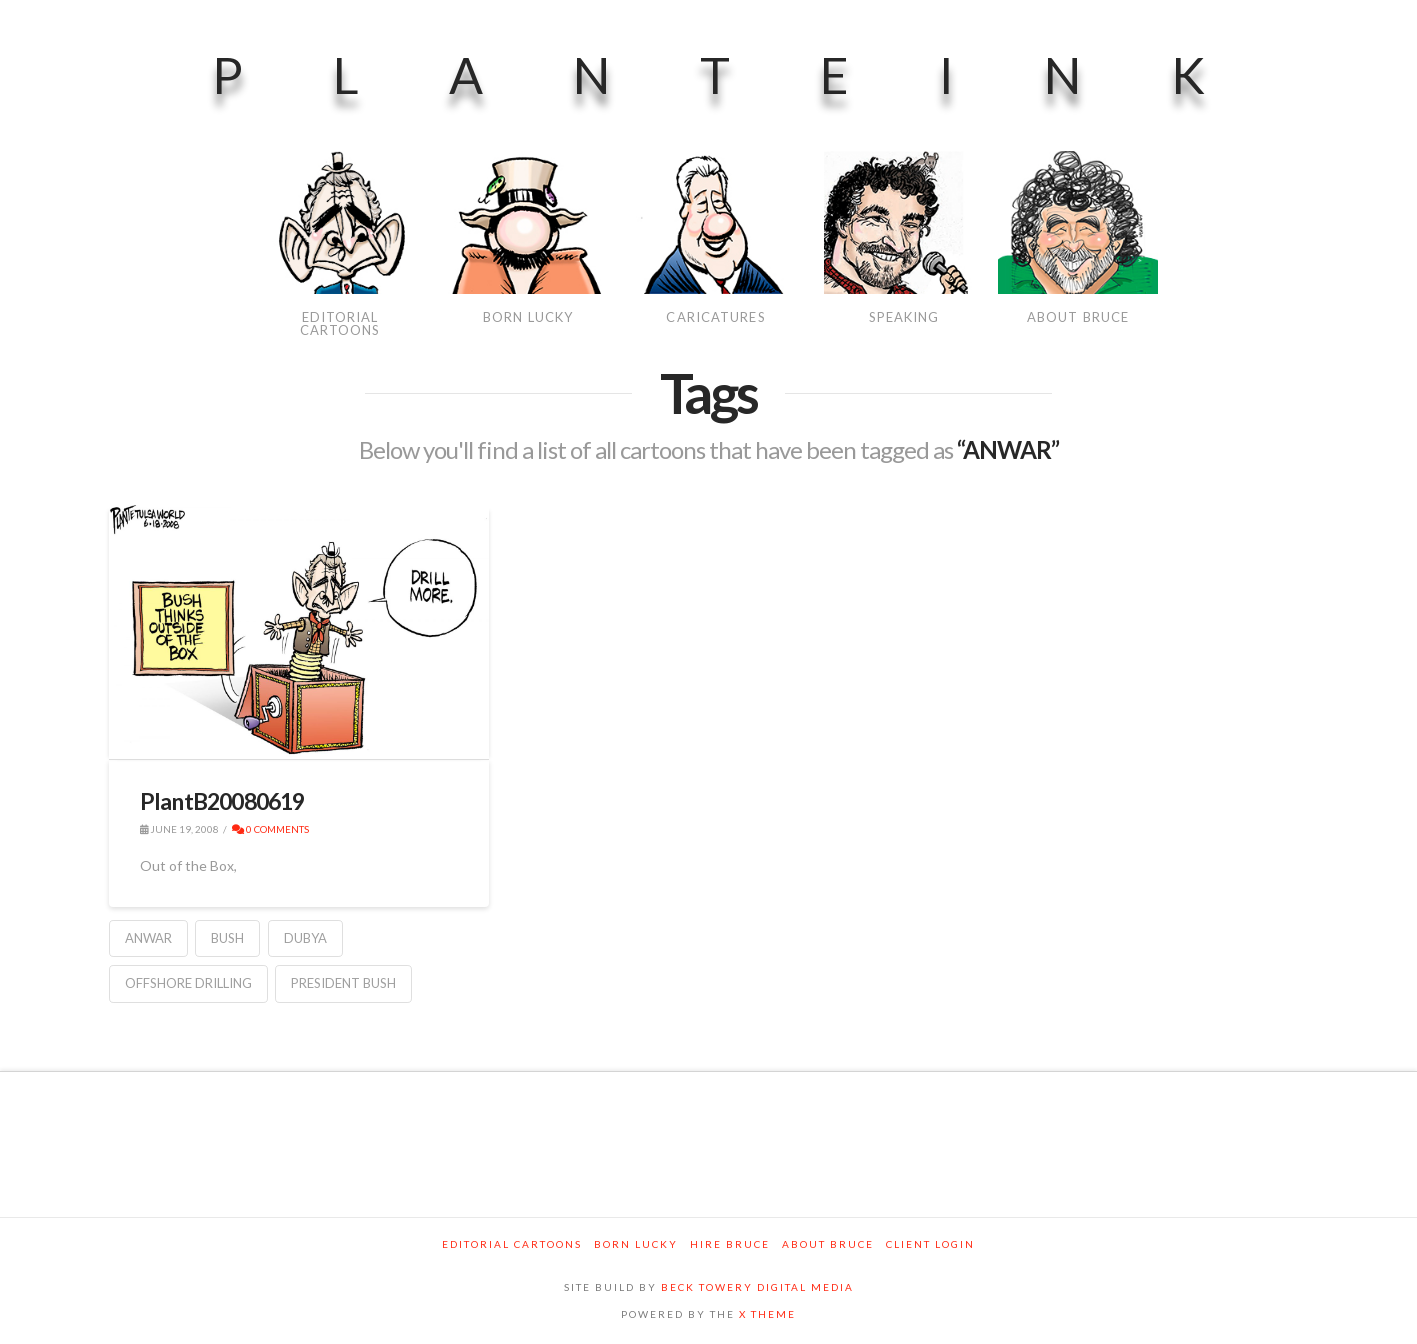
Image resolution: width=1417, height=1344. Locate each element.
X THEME (767, 1314)
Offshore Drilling (188, 983)
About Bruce (828, 1244)
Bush (227, 938)
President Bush (343, 983)
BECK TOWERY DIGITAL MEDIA (757, 1287)
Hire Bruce (730, 1244)
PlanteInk (753, 75)
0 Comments (270, 829)
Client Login (930, 1244)
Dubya (305, 938)
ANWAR (148, 938)
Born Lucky (636, 1244)
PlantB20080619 (222, 801)
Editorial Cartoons (512, 1244)
